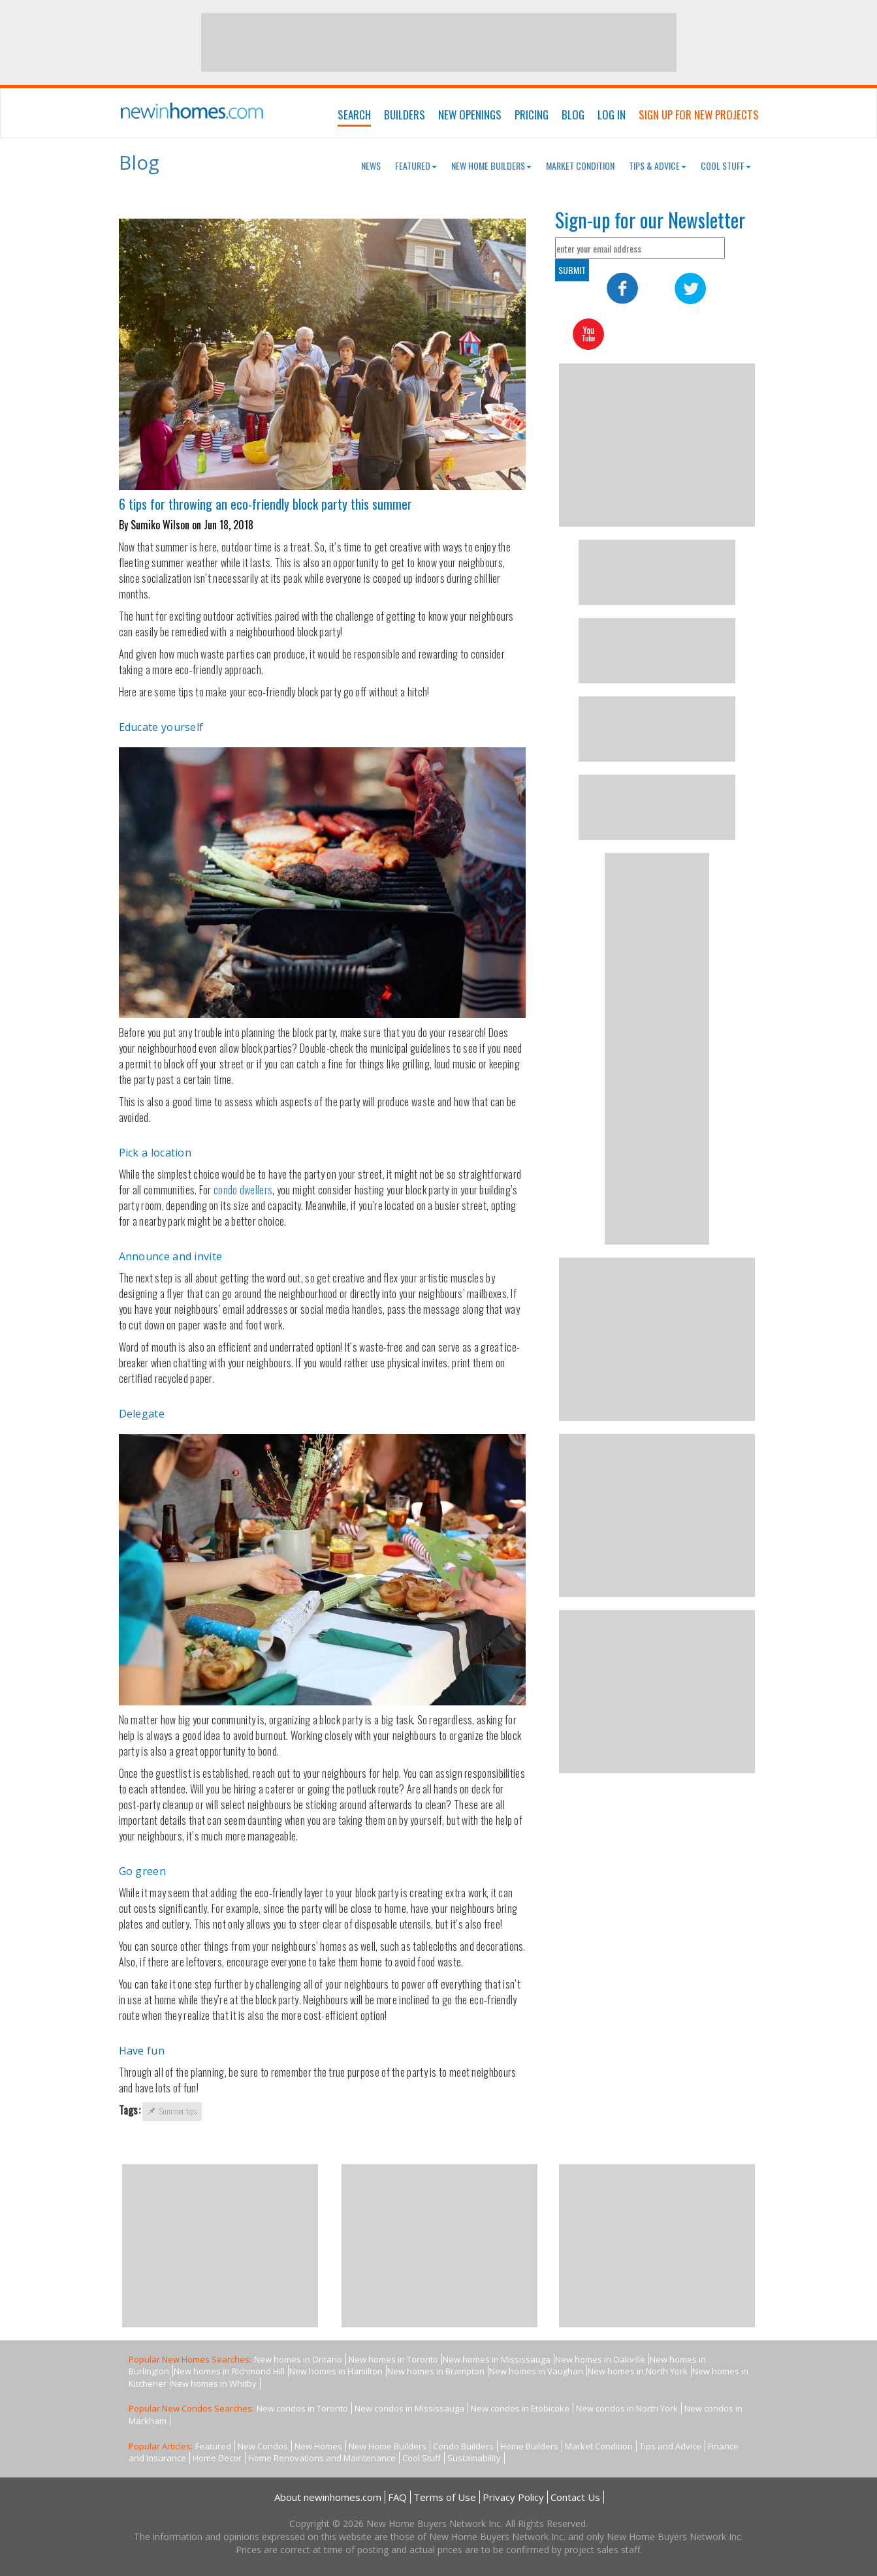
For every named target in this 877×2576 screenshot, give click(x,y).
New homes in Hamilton (336, 2371)
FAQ (397, 2497)
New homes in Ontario (298, 2359)
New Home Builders (491, 165)
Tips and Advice (670, 2446)
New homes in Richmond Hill (229, 2371)
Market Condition (580, 165)
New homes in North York (638, 2371)
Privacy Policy (513, 2497)
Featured (416, 165)
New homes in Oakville (600, 2359)
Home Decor (217, 2458)
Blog (573, 114)
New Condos (263, 2446)
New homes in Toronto (393, 2359)
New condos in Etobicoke (520, 2408)
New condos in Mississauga (409, 2408)
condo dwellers (243, 1190)
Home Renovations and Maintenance (322, 2458)
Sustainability (474, 2458)
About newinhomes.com (327, 2497)
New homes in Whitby (214, 2383)
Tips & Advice (657, 165)
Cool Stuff (726, 165)
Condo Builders (463, 2446)
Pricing (532, 114)
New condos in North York (627, 2408)
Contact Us (575, 2497)
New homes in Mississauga (496, 2359)
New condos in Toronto (302, 2408)
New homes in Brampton (436, 2371)
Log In (612, 114)
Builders (404, 114)
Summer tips (172, 2111)
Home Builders (529, 2446)
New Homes (318, 2446)
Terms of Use (444, 2497)
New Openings (470, 114)
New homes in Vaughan (536, 2371)
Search (354, 114)
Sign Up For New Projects (699, 114)
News (371, 165)
